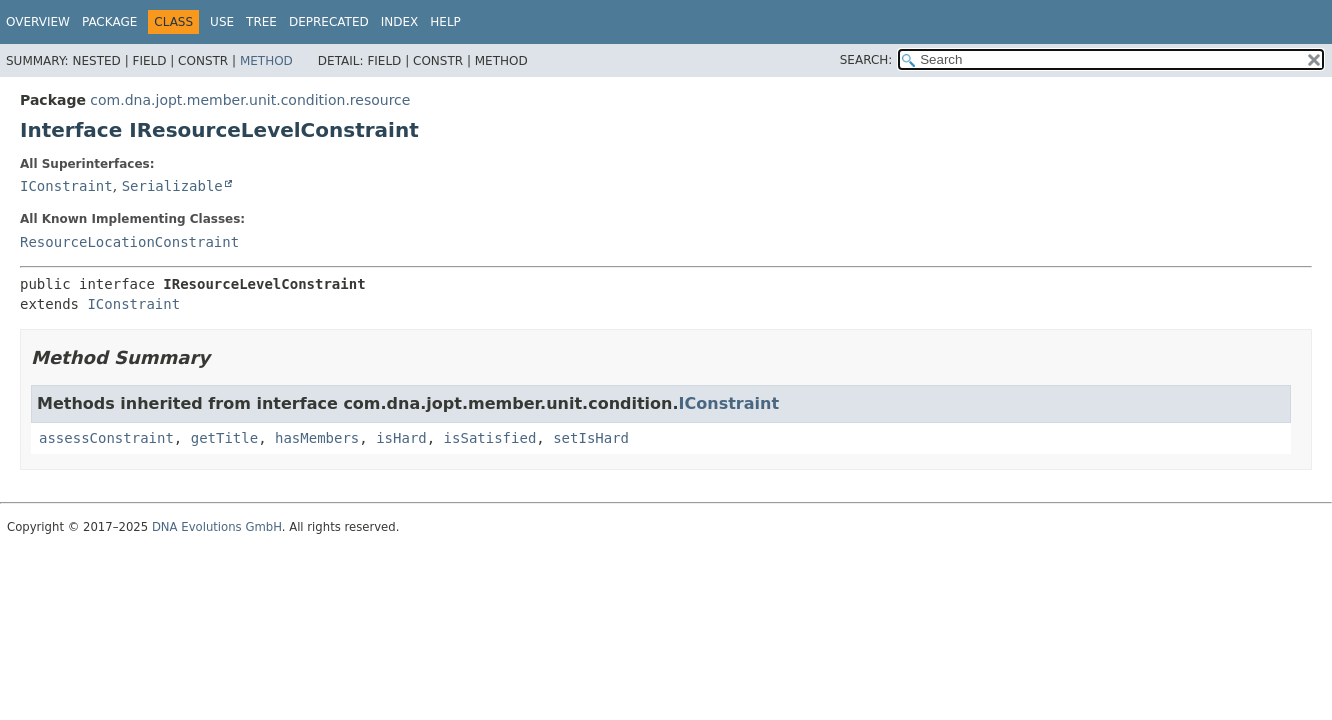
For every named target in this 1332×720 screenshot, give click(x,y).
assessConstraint (106, 438)
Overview (38, 22)
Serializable (172, 186)
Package (109, 22)
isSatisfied (490, 438)
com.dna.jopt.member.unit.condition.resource (250, 100)
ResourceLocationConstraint (129, 242)
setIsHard (591, 438)
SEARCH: (866, 60)
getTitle (224, 438)
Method (266, 61)
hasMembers (317, 438)
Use (222, 22)
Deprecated (329, 22)
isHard (401, 438)
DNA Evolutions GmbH (217, 527)
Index (400, 22)
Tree (261, 22)
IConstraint (66, 186)
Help (445, 22)
